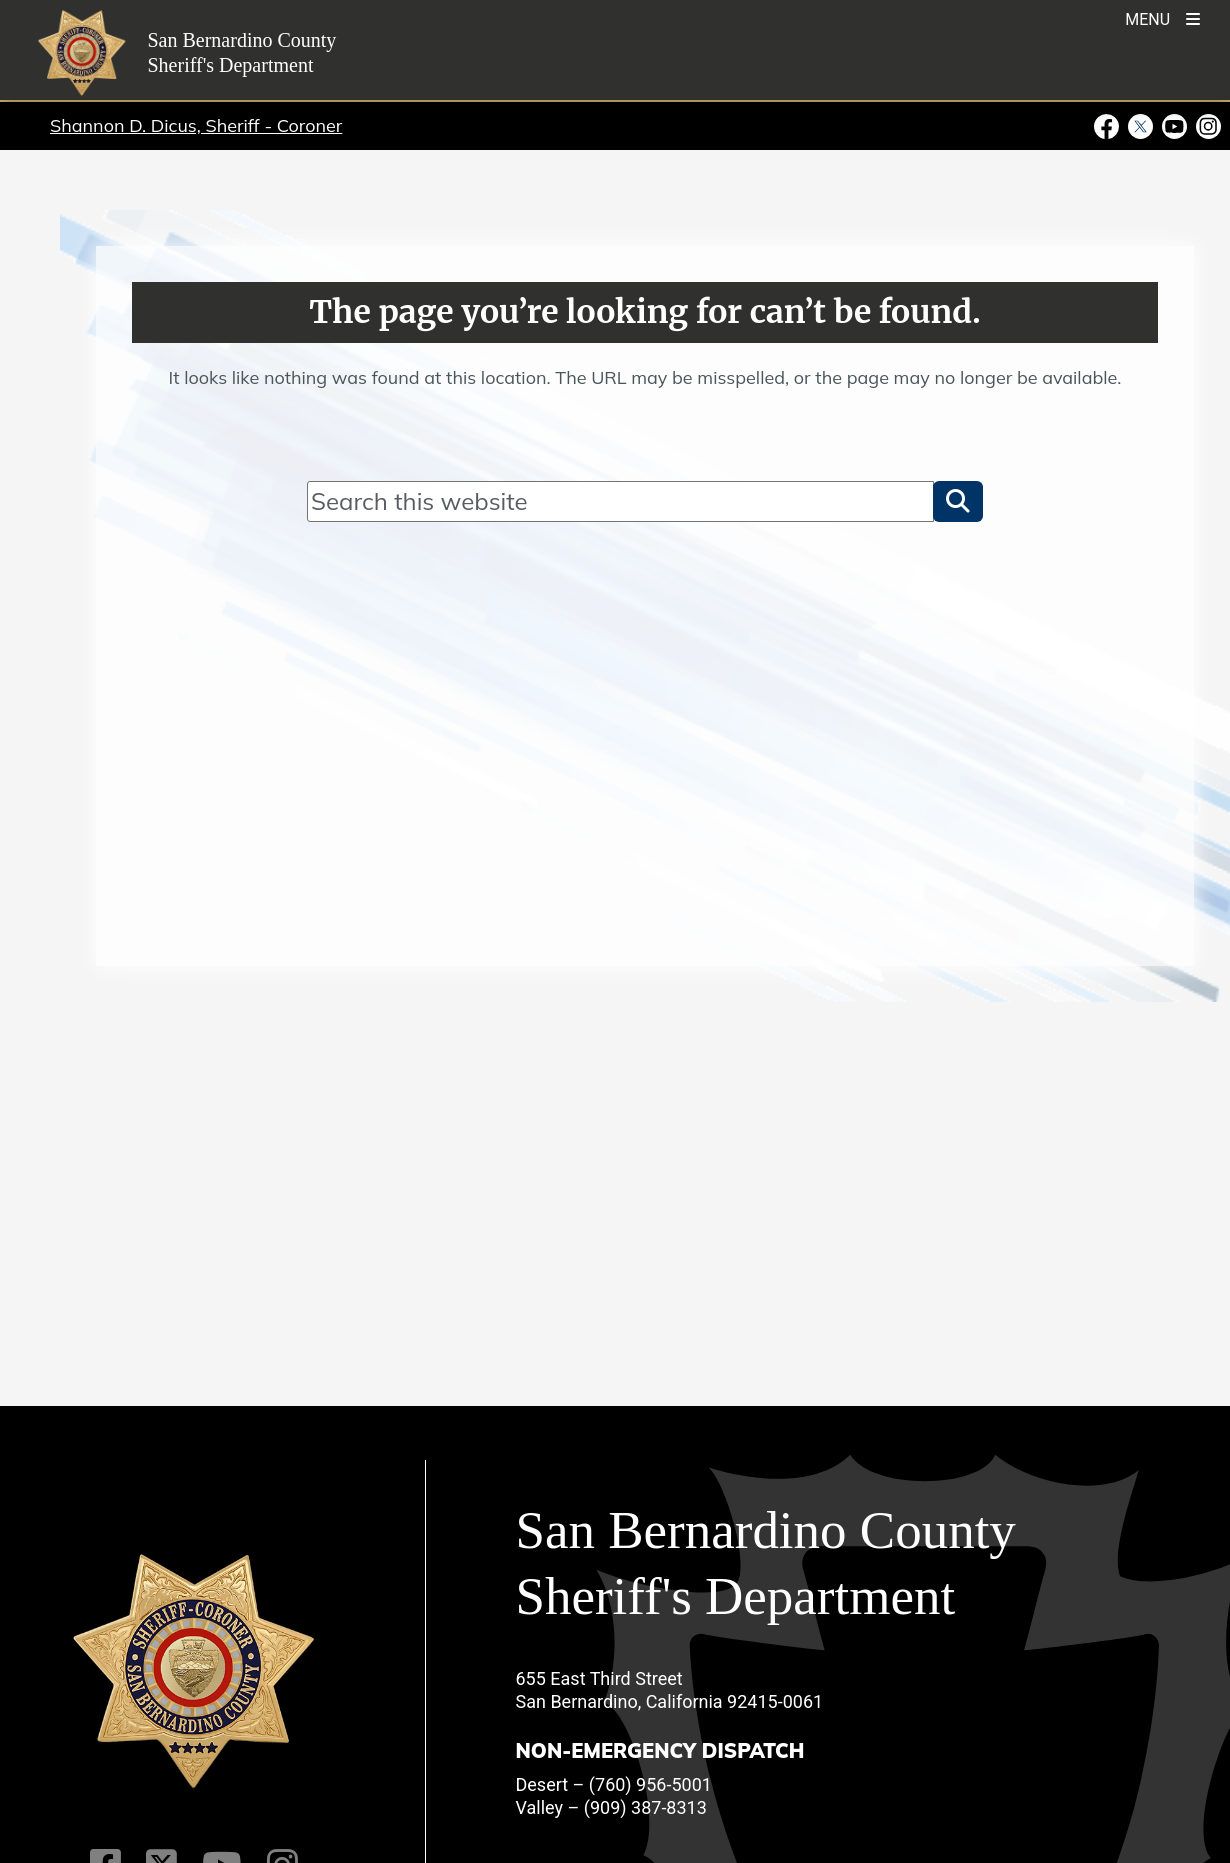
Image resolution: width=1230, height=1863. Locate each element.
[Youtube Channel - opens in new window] (1175, 125)
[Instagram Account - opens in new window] (1207, 125)
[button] (958, 501)
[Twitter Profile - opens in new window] (1141, 125)
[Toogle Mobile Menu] (1162, 17)
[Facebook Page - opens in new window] (1109, 125)
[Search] (620, 501)
